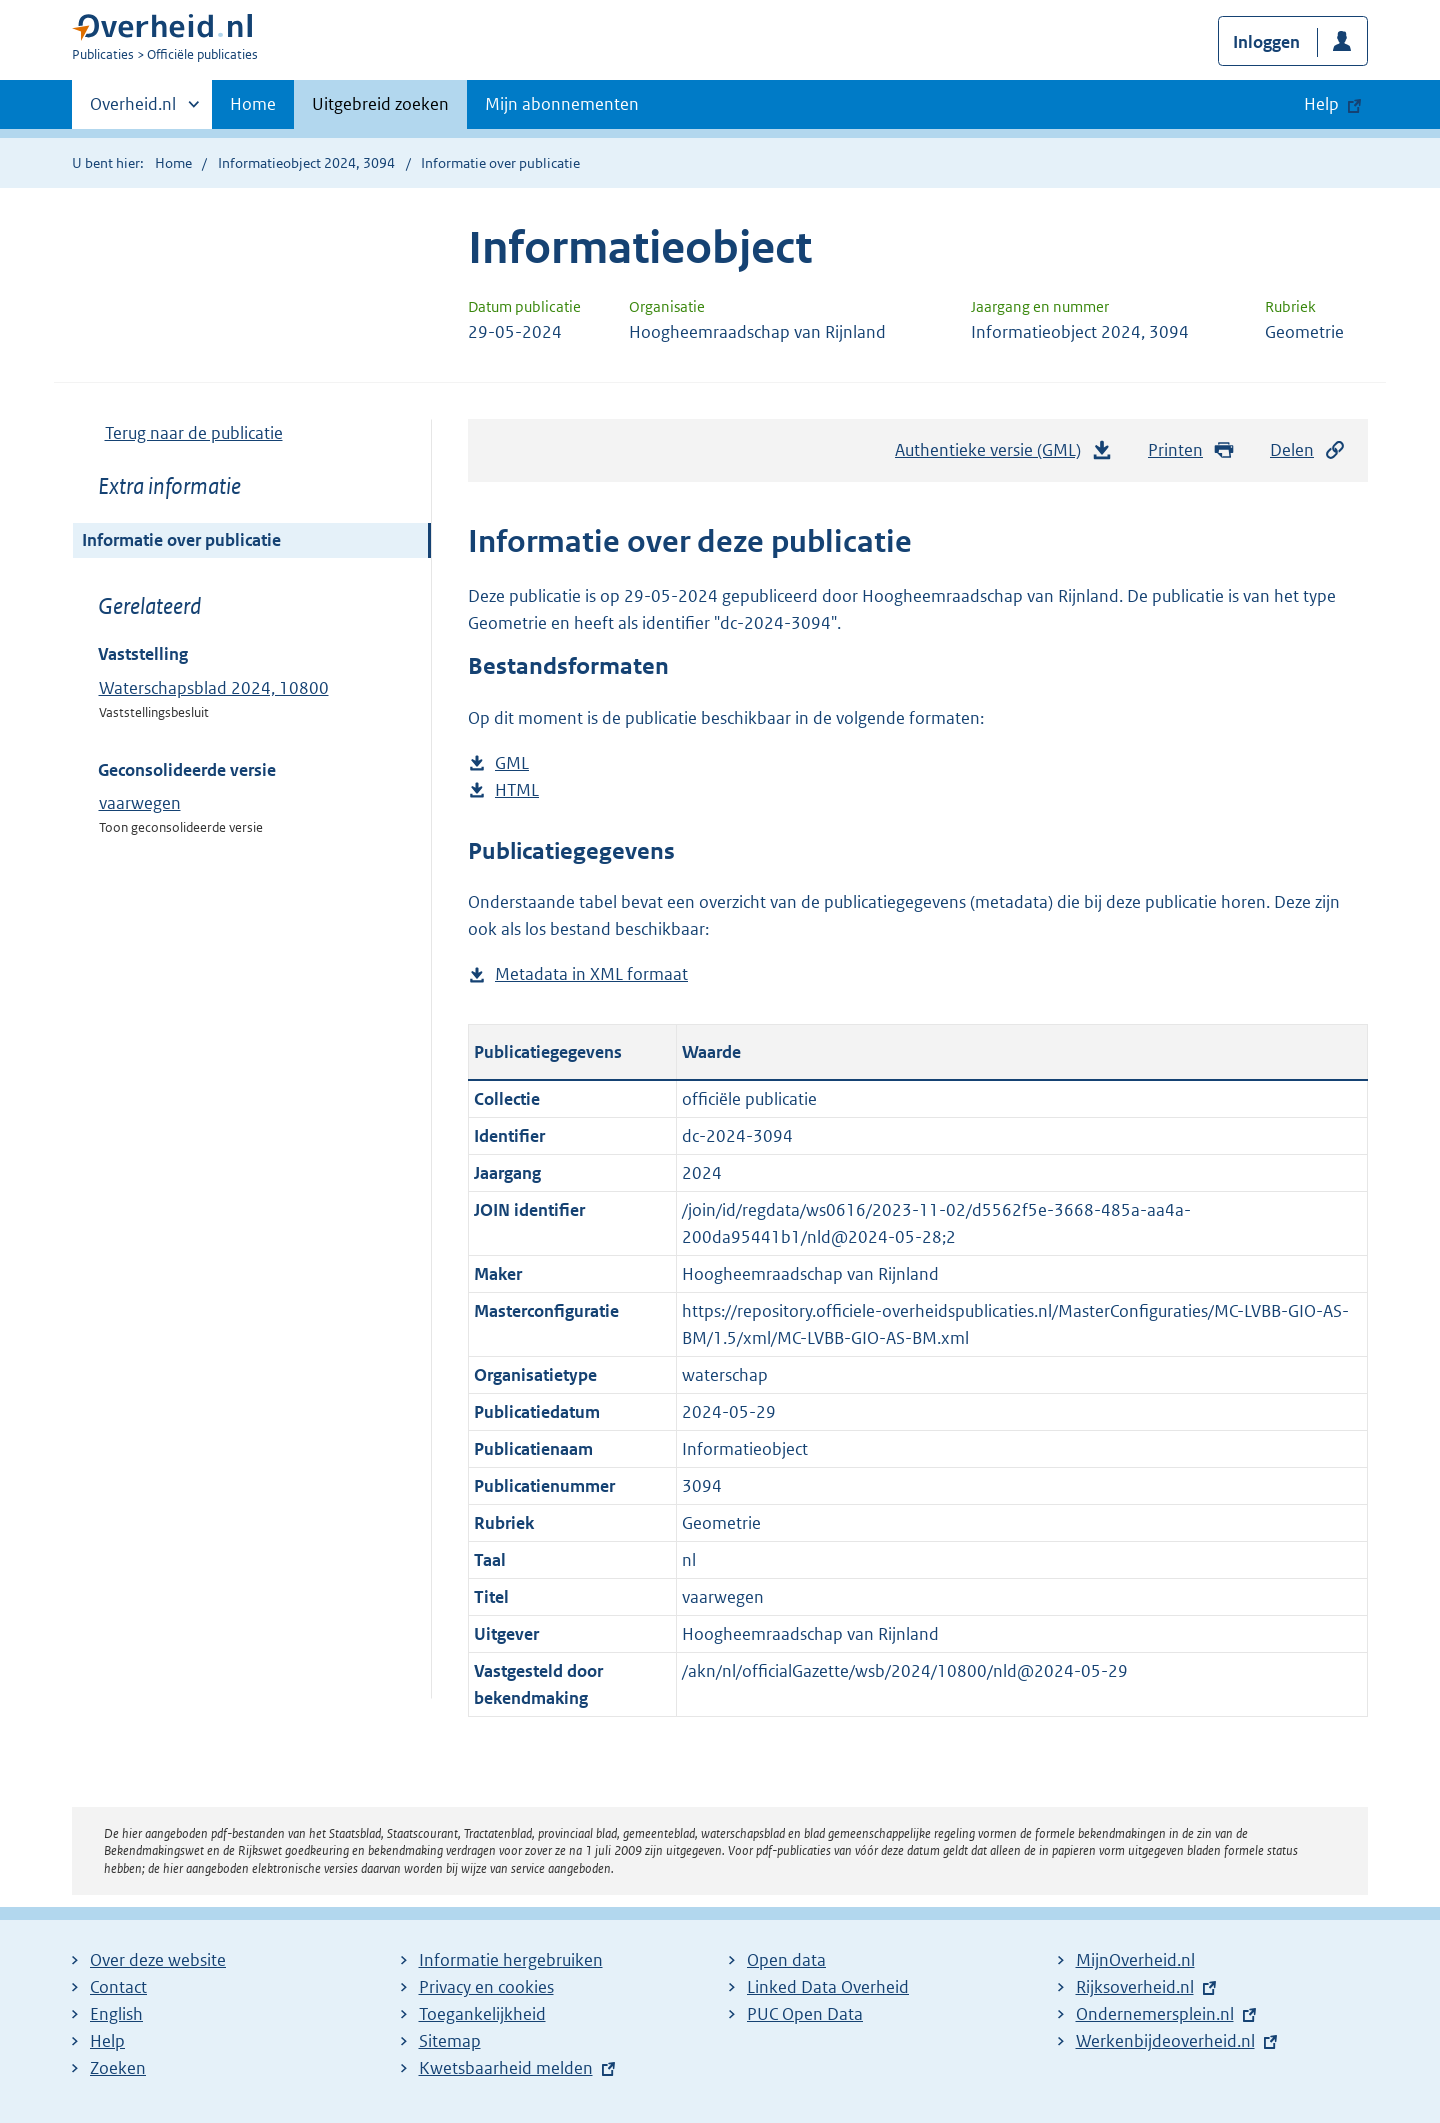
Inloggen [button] (1266, 42)
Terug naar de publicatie (194, 433)
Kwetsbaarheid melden (506, 2068)
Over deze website (158, 1960)
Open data (786, 1960)
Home (253, 104)
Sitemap (450, 2041)
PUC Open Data (805, 2014)
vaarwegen (140, 803)
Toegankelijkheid (482, 2014)
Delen (1308, 450)
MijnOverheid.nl (1135, 1960)
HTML (517, 790)
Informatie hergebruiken (511, 1960)
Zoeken (118, 2068)
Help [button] (1321, 104)
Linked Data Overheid (828, 1987)
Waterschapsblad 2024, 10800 (214, 688)
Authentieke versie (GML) (1004, 455)
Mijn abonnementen (562, 104)
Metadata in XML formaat (591, 974)
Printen (1191, 450)
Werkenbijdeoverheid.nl (1165, 2041)
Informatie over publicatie (181, 540)
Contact (118, 1987)
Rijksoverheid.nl (1135, 1987)
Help (107, 2041)
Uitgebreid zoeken (380, 104)
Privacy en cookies (486, 1987)
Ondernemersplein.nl (1155, 2014)
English (116, 2014)
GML (512, 763)
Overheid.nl (133, 110)
